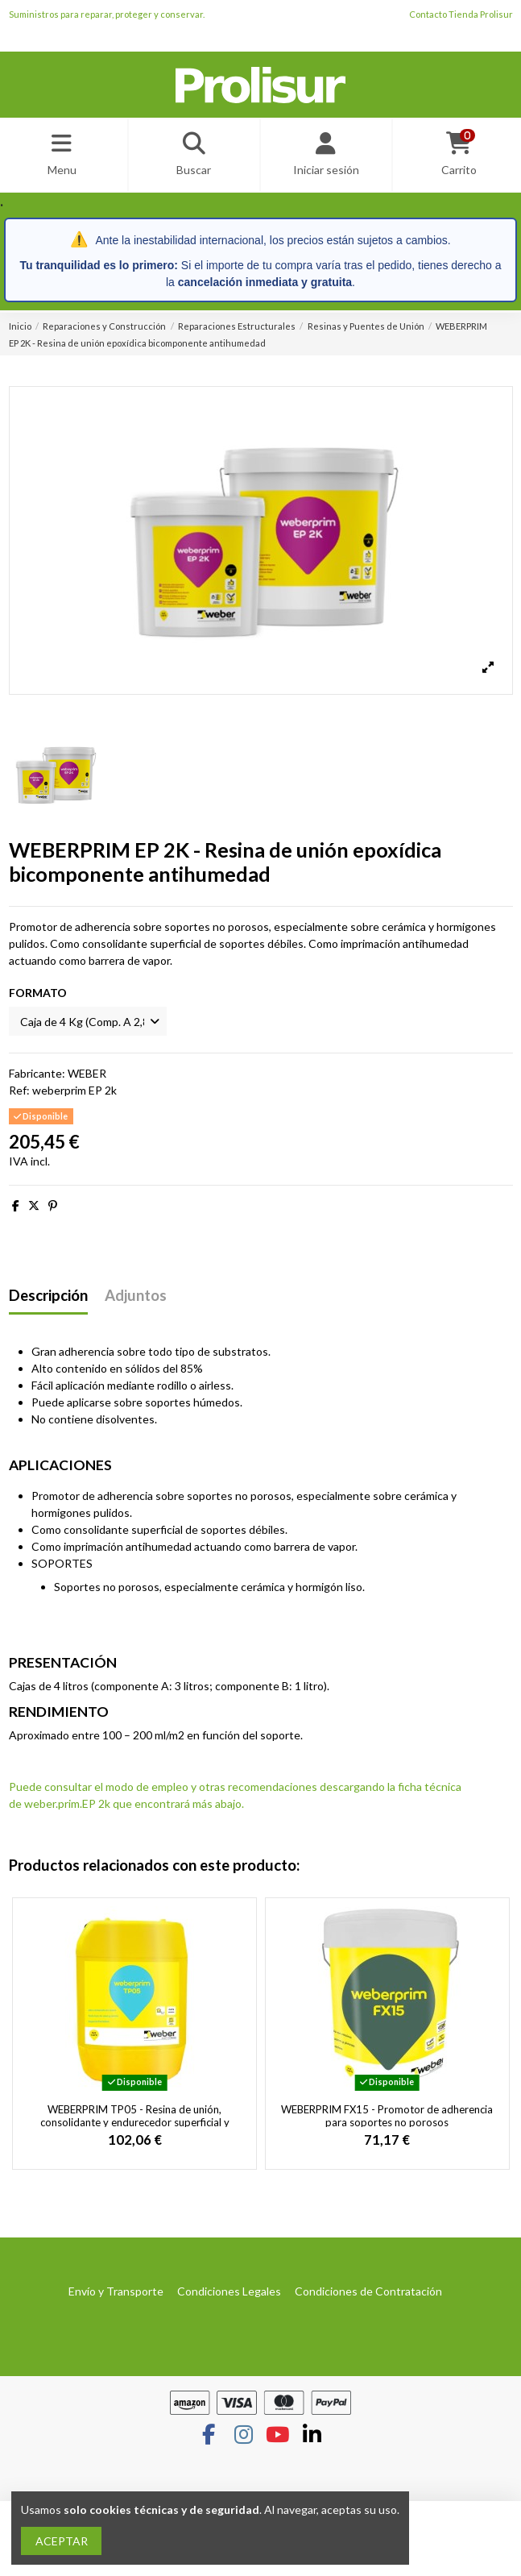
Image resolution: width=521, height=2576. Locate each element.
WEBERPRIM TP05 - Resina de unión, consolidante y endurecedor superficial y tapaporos (134, 2122)
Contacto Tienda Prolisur (461, 14)
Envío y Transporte (115, 2291)
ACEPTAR (61, 2541)
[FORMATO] (88, 1022)
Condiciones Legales (229, 2291)
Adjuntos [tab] (136, 1295)
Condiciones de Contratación (368, 2291)
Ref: (19, 1090)
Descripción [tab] (48, 1295)
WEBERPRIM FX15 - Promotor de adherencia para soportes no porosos (387, 2116)
